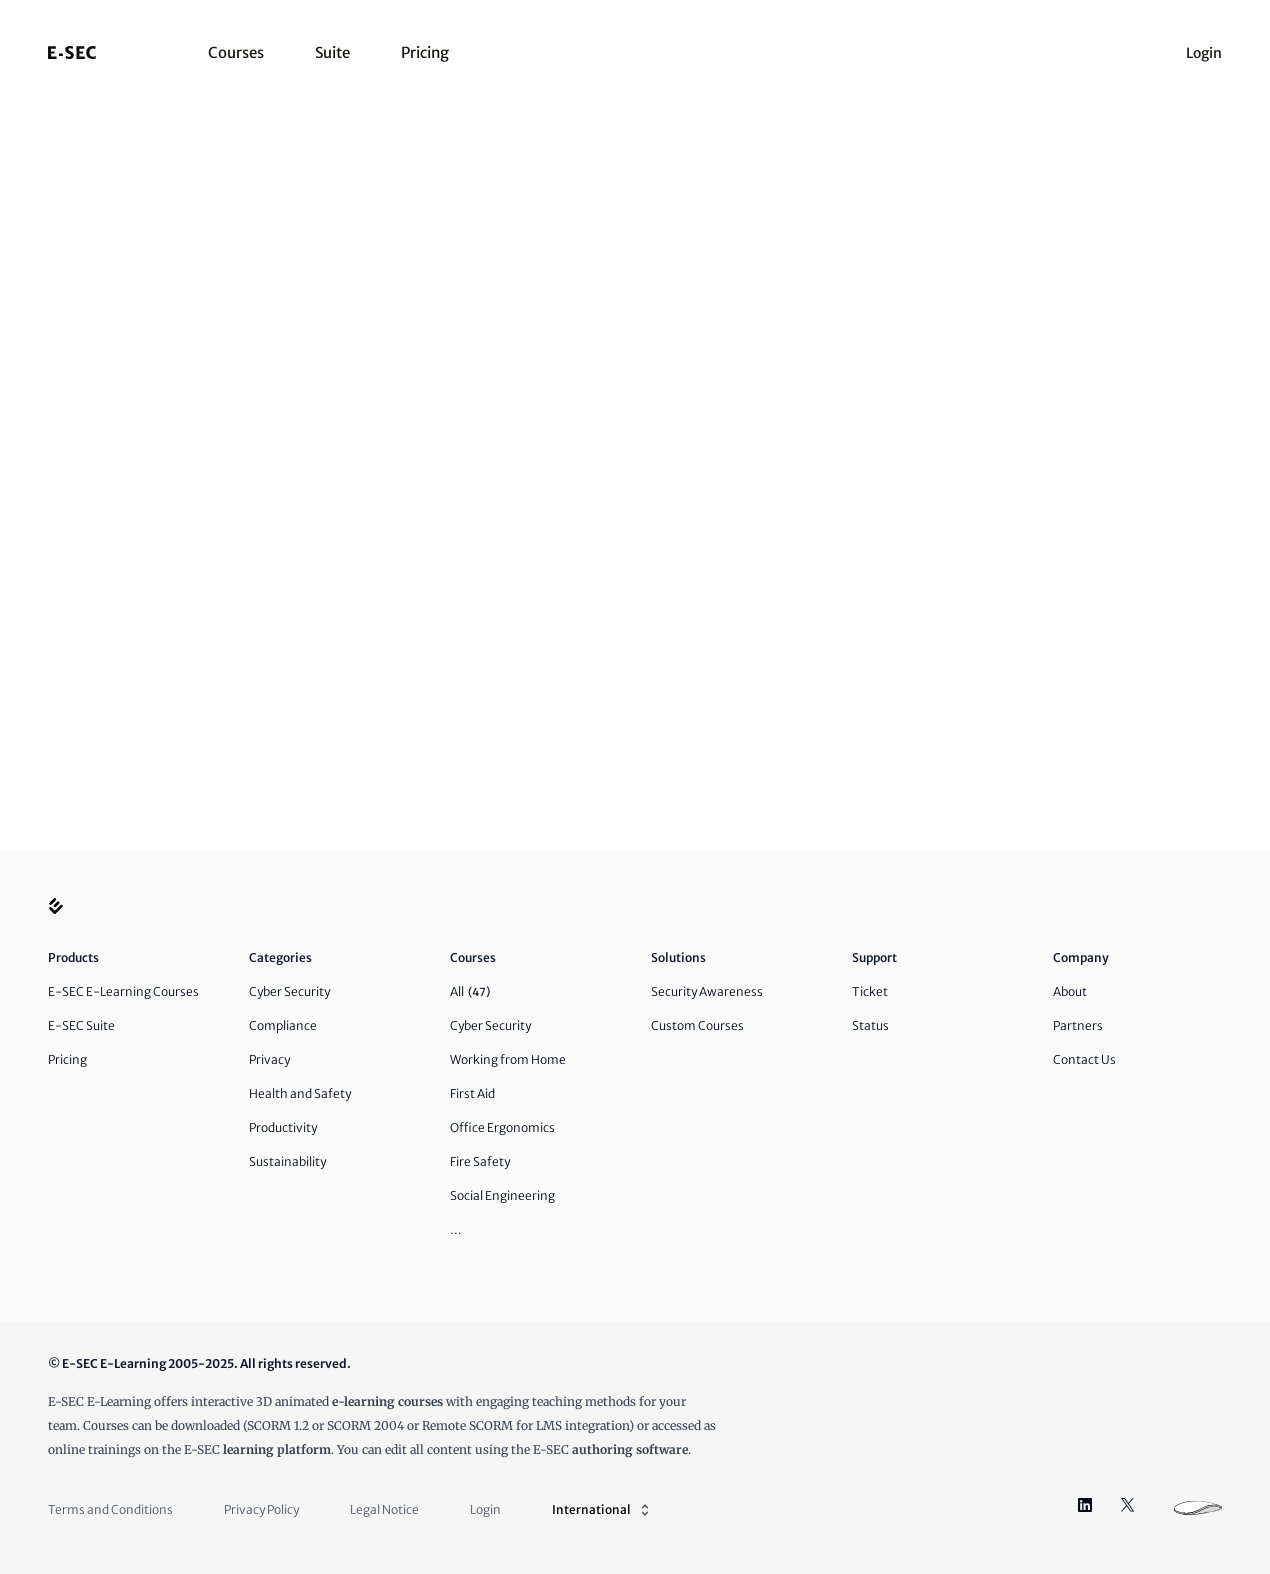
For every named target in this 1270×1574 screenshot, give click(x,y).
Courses (236, 52)
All (470, 991)
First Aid (472, 1093)
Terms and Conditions (110, 1509)
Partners (1078, 1025)
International (602, 1510)
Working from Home (508, 1059)
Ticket (870, 991)
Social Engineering (502, 1195)
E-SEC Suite (81, 1025)
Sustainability (287, 1161)
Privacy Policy (261, 1509)
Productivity (283, 1127)
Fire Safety (480, 1161)
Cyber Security (289, 991)
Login (1204, 53)
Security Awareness (707, 991)
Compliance (283, 1025)
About (1070, 991)
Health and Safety (300, 1093)
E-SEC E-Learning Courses (123, 991)
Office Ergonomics (502, 1127)
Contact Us (1084, 1059)
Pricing (425, 52)
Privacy (269, 1059)
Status (870, 1025)
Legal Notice (384, 1509)
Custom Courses (697, 1025)
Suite (332, 52)
